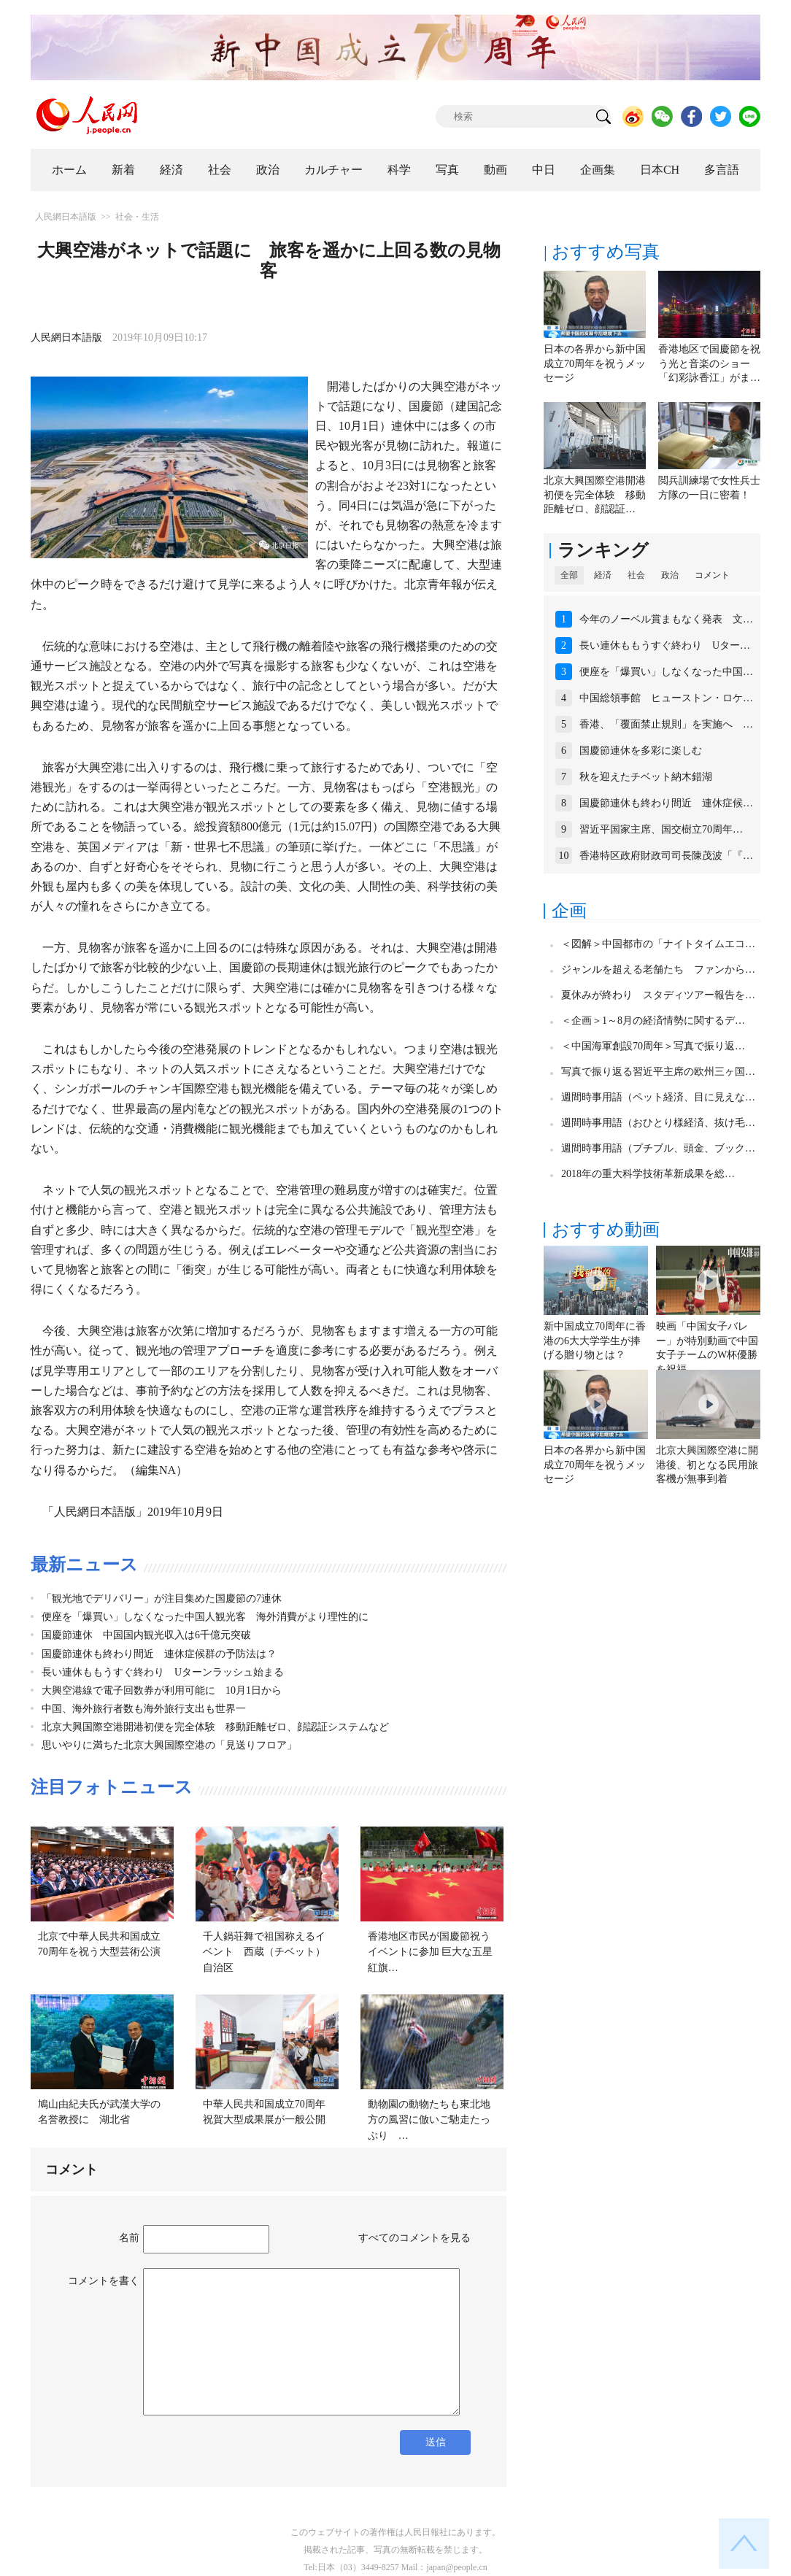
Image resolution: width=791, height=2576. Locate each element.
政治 (267, 169)
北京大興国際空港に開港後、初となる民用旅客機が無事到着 (707, 1464)
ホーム (69, 169)
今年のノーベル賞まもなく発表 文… (666, 619)
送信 (435, 2442)
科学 (399, 169)
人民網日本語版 (65, 217)
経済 (171, 169)
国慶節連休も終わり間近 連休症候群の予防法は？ (159, 1653)
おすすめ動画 (606, 1229)
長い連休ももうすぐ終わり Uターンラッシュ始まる (163, 1672)
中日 (543, 169)
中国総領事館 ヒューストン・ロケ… (666, 698)
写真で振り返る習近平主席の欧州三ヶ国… (658, 1071)
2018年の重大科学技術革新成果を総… (648, 1173)
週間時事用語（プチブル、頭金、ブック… (658, 1148)
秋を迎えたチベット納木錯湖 (645, 776)
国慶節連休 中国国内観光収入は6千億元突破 (146, 1635)
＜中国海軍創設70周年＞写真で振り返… (653, 1046)
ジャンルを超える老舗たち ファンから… (658, 969)
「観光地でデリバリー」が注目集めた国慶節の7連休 (162, 1598)
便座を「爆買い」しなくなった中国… (666, 671)
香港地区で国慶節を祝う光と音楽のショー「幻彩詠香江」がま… (709, 363)
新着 (123, 169)
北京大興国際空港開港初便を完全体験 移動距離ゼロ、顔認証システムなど (215, 1726)
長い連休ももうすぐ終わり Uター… (664, 645)
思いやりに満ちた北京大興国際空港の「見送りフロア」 (169, 1745)
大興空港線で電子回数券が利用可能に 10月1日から (162, 1690)
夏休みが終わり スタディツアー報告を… (658, 995)
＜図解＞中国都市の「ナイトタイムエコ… (658, 943)
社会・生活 (137, 217)
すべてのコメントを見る (414, 2237)
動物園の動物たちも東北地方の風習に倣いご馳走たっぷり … (429, 2120)
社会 (219, 169)
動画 (495, 169)
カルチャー (333, 169)
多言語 (721, 169)
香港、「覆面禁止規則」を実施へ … (666, 724)
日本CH (659, 169)
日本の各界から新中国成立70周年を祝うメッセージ (595, 363)
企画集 (597, 169)
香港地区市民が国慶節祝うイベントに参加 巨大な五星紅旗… (430, 1952)
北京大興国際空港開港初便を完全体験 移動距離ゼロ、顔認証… (595, 494)
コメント (712, 575)
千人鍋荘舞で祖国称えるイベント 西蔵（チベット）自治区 (264, 1952)
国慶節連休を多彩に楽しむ (640, 750)
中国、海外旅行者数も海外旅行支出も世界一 (144, 1708)
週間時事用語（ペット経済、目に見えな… (658, 1097)
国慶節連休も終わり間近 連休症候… (666, 803)
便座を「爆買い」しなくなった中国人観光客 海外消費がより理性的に (205, 1616)
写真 (447, 169)
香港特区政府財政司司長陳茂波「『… (666, 855)
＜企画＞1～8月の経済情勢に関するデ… (653, 1020)
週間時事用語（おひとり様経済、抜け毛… (658, 1122)
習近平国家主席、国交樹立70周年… (661, 829)
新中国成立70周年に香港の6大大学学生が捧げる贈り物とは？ (595, 1340)
